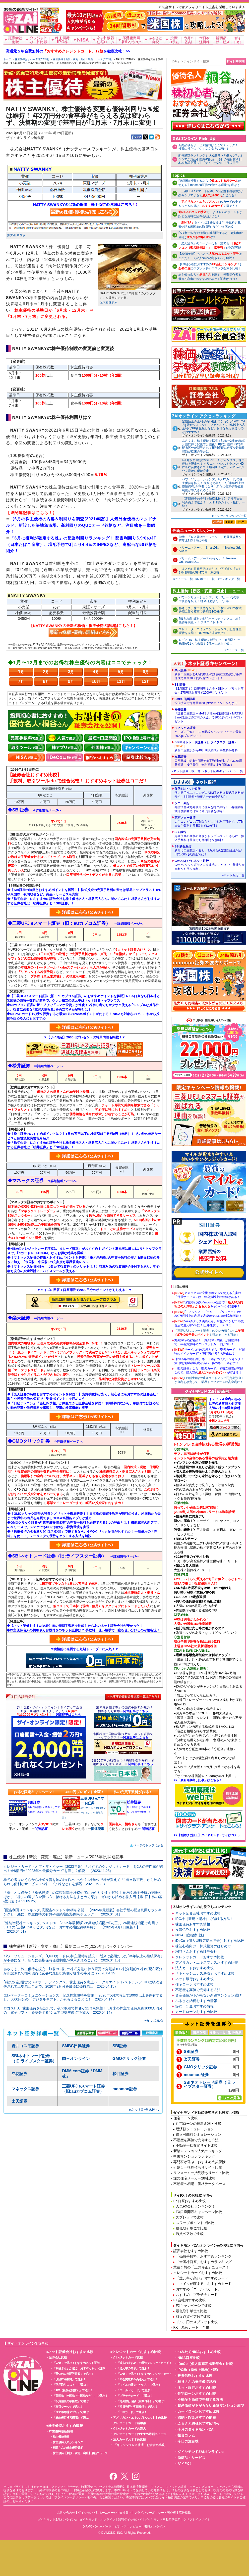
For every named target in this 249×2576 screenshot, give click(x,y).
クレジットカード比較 (128, 2357)
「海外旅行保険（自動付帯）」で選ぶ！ (141, 2401)
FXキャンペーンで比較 (194, 2306)
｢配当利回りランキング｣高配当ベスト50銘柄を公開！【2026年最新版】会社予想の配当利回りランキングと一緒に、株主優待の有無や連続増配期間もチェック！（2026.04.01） (82, 1912)
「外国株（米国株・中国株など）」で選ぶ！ (80, 2396)
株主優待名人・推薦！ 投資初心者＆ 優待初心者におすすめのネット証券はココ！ (209, 277)
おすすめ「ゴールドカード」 (198, 2289)
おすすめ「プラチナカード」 (198, 2295)
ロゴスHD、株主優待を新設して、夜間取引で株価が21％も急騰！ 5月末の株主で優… (209, 641)
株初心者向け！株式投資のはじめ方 (203, 1946)
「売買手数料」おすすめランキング (204, 2256)
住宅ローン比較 (185, 2118)
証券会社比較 (58, 2357)
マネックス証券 (25, 2089)
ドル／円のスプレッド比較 (197, 2322)
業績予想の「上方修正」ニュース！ (201, 2267)
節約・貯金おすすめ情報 (194, 2006)
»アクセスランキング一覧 (229, 516)
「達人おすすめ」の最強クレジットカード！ (144, 2363)
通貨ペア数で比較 (190, 2234)
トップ (7, 59)
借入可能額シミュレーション (198, 2134)
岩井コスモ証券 (25, 2046)
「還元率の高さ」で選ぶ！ (133, 2368)
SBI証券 (120, 2046)
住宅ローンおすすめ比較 (194, 1984)
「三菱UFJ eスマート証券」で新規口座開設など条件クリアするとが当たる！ (210, 193)
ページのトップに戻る (148, 1845)
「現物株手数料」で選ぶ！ (69, 2379)
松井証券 (120, 2074)
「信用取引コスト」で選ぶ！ (70, 2385)
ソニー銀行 (210, 807)
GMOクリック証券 (129, 2058)
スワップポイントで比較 (195, 2223)
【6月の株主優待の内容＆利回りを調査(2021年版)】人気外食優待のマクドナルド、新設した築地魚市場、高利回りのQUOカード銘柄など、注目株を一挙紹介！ (81, 525)
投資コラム (186, 2435)
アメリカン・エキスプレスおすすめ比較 (206, 1962)
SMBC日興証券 (76, 2046)
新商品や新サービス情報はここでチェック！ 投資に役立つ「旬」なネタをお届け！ (209, 146)
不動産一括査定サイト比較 (197, 2145)
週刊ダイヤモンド (130, 2519)
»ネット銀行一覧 (233, 875)
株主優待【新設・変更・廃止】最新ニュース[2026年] (82, 59)
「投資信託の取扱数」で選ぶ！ (72, 2401)
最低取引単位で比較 (191, 2228)
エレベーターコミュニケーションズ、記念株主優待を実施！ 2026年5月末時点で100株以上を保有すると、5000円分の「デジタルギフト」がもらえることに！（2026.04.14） (83, 1997)
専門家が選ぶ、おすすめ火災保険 (199, 2162)
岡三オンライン (76, 2058)
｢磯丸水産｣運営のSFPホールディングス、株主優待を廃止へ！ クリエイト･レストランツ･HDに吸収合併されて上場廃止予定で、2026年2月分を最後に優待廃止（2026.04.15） (83, 1984)
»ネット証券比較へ (144, 2110)
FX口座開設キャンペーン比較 (199, 2212)
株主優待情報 (61, 2437)
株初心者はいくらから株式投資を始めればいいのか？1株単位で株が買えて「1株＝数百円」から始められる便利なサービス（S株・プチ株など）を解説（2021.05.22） (82, 1882)
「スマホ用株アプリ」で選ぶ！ (72, 2412)
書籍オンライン (154, 2526)
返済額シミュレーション (195, 2129)
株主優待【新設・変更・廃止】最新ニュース (80, 2453)
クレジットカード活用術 (129, 2423)
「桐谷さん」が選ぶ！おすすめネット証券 (79, 2368)
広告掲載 (185, 2512)
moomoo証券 (125, 2089)
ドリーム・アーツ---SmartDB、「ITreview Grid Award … (210, 549)
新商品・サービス (191, 2458)
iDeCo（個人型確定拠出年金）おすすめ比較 (209, 1941)
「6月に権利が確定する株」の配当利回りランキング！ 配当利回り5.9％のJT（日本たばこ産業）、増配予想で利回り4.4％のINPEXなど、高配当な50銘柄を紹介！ (81, 544)
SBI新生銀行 (210, 850)
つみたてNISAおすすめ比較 (199, 2352)
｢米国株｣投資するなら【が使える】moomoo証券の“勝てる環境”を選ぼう (209, 183)
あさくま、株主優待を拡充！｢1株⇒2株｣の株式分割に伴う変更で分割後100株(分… (210, 609)
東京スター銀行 (210, 822)
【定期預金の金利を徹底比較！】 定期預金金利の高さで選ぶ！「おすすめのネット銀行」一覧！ (213, 502)
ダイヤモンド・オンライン (97, 2519)
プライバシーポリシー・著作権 (155, 2512)
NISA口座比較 (189, 2358)
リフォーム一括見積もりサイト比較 (201, 2173)
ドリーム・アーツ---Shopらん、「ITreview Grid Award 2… (207, 560)
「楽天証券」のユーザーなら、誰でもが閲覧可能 (209, 245)
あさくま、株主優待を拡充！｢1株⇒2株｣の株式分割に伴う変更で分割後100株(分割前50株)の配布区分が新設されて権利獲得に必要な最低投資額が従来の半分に (213, 446)
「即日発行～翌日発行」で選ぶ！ (137, 2406)
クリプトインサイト (196, 2519)
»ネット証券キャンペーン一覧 (222, 771)
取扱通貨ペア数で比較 (193, 2316)
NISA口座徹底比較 (189, 1935)
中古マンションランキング (194, 2156)
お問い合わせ (66, 2512)
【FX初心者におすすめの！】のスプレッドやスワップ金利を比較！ (210, 266)
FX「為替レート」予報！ (193, 2327)
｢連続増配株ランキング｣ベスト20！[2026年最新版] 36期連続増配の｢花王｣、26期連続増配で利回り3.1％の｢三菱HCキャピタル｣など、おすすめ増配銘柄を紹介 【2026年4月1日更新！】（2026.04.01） (80, 1927)
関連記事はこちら (68, 1714)
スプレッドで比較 (190, 2217)
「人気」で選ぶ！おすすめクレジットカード (144, 2374)
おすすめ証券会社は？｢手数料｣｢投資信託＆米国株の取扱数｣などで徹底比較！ (209, 224)
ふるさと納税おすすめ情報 (196, 2001)
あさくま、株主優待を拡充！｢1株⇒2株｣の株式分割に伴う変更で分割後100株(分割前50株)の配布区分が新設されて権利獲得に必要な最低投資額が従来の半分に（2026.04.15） (82, 1971)
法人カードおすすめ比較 (194, 1968)
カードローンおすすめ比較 (196, 2012)
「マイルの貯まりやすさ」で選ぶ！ (139, 2385)
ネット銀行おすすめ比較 (194, 1979)
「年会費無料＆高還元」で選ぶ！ (137, 2379)
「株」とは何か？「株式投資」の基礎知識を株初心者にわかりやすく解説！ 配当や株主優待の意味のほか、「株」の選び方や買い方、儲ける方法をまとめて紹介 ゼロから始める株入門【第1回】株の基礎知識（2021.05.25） (82, 1897)
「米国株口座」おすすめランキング (204, 2262)
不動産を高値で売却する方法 (198, 1990)
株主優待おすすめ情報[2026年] (32, 59)
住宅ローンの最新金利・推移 (198, 2124)
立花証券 (19, 2074)
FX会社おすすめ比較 (189, 2300)
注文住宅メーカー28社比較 (194, 2178)
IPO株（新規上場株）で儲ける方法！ (204, 1919)
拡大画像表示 (16, 235)
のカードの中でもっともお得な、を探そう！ (209, 204)
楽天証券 (19, 2101)
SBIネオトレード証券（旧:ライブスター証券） (210, 2084)
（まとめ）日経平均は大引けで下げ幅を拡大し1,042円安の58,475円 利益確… (210, 570)
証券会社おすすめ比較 (190, 2251)
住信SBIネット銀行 (210, 793)
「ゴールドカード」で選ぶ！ (134, 2390)
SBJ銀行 (210, 836)
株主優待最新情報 (61, 2431)
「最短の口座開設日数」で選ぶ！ (73, 2374)
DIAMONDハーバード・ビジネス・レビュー (112, 2526)
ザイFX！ (185, 2464)
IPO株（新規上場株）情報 (198, 2370)
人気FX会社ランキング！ (195, 2206)
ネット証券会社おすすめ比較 (198, 1913)
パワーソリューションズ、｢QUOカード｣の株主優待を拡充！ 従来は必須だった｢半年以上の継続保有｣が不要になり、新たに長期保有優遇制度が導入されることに (213, 485)
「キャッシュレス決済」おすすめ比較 (205, 1973)
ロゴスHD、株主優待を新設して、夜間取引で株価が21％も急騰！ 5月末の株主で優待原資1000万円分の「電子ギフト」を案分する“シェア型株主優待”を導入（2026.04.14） (83, 2010)
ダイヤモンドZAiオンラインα (201, 2452)
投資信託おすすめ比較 (192, 1930)
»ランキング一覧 (228, 579)
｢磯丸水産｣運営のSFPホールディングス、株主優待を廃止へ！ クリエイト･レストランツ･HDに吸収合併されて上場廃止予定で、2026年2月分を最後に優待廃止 (213, 465)
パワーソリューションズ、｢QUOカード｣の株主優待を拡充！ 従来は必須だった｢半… (209, 599)
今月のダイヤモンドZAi (196, 2429)
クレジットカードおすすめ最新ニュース (140, 2434)
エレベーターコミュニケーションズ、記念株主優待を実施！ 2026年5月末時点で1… (210, 630)
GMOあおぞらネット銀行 (210, 865)
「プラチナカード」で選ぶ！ (134, 2396)
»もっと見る (153, 2020)
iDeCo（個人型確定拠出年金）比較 (205, 2364)
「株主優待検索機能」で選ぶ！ (72, 2417)
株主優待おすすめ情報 (192, 1924)
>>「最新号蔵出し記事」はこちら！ (198, 1780)
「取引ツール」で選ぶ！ (68, 2406)
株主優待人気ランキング (68, 2442)
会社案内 (125, 2512)
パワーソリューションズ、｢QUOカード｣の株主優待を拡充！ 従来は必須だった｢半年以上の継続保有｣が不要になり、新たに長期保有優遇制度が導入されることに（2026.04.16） (82, 1958)
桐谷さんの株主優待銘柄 (68, 2447)
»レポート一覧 (205, 579)
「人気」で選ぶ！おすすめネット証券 (76, 2363)
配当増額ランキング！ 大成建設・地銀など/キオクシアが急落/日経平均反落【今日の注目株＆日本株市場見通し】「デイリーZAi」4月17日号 (210, 159)
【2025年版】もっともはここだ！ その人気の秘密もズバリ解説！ (210, 256)
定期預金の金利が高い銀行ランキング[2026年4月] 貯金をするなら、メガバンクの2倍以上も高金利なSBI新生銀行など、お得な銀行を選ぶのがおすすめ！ (213, 427)
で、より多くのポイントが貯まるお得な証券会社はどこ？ (210, 214)
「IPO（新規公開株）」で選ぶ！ (73, 2390)
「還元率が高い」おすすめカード (202, 2278)
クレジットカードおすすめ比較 (199, 1957)
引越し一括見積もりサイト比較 (197, 2167)
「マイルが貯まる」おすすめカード (204, 2284)
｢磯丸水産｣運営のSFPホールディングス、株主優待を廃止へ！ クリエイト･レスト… (210, 620)
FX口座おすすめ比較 (189, 2201)
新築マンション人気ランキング (197, 2151)
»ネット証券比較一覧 (186, 771)
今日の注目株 (188, 2441)
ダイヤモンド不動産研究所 (163, 2519)
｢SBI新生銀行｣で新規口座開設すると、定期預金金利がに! (210, 235)
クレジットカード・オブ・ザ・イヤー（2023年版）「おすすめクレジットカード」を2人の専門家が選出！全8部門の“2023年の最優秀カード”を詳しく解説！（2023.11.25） (83, 1869)
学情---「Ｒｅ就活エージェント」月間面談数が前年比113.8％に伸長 (210, 538)
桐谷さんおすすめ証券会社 (196, 1952)
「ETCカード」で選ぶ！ (132, 2412)
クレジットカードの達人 (129, 2428)
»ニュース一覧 (183, 579)
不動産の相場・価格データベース (199, 2184)
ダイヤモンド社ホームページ (97, 2512)
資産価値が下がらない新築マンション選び (208, 1995)
